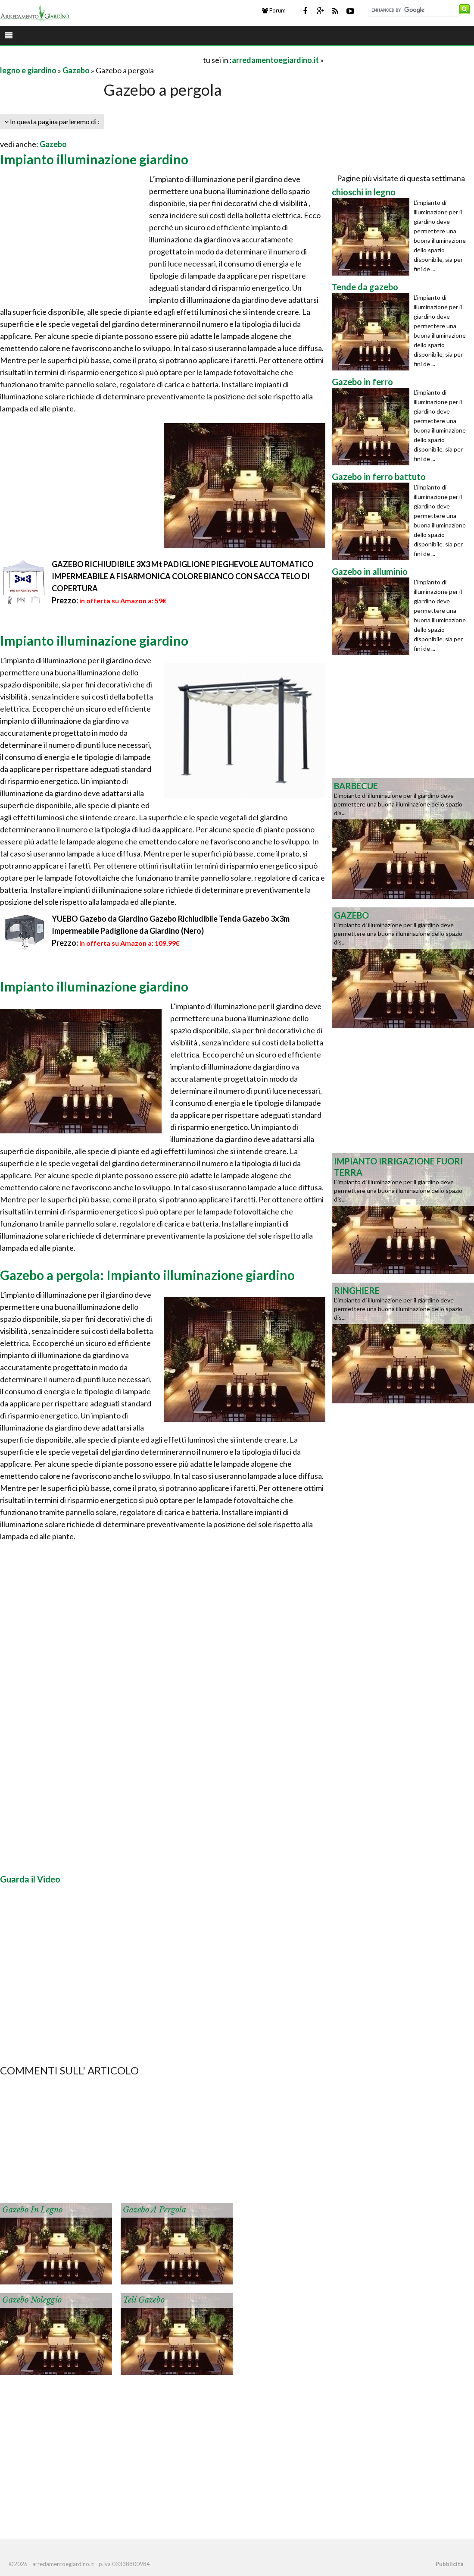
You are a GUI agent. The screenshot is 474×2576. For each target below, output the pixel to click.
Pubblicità (449, 2563)
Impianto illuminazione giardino (94, 159)
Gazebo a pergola (154, 2210)
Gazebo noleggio (32, 2300)
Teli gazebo (144, 2300)
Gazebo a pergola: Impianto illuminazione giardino (147, 1275)
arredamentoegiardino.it (275, 60)
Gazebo (76, 70)
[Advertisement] (101, 59)
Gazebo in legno (32, 2210)
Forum (274, 10)
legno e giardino (28, 70)
